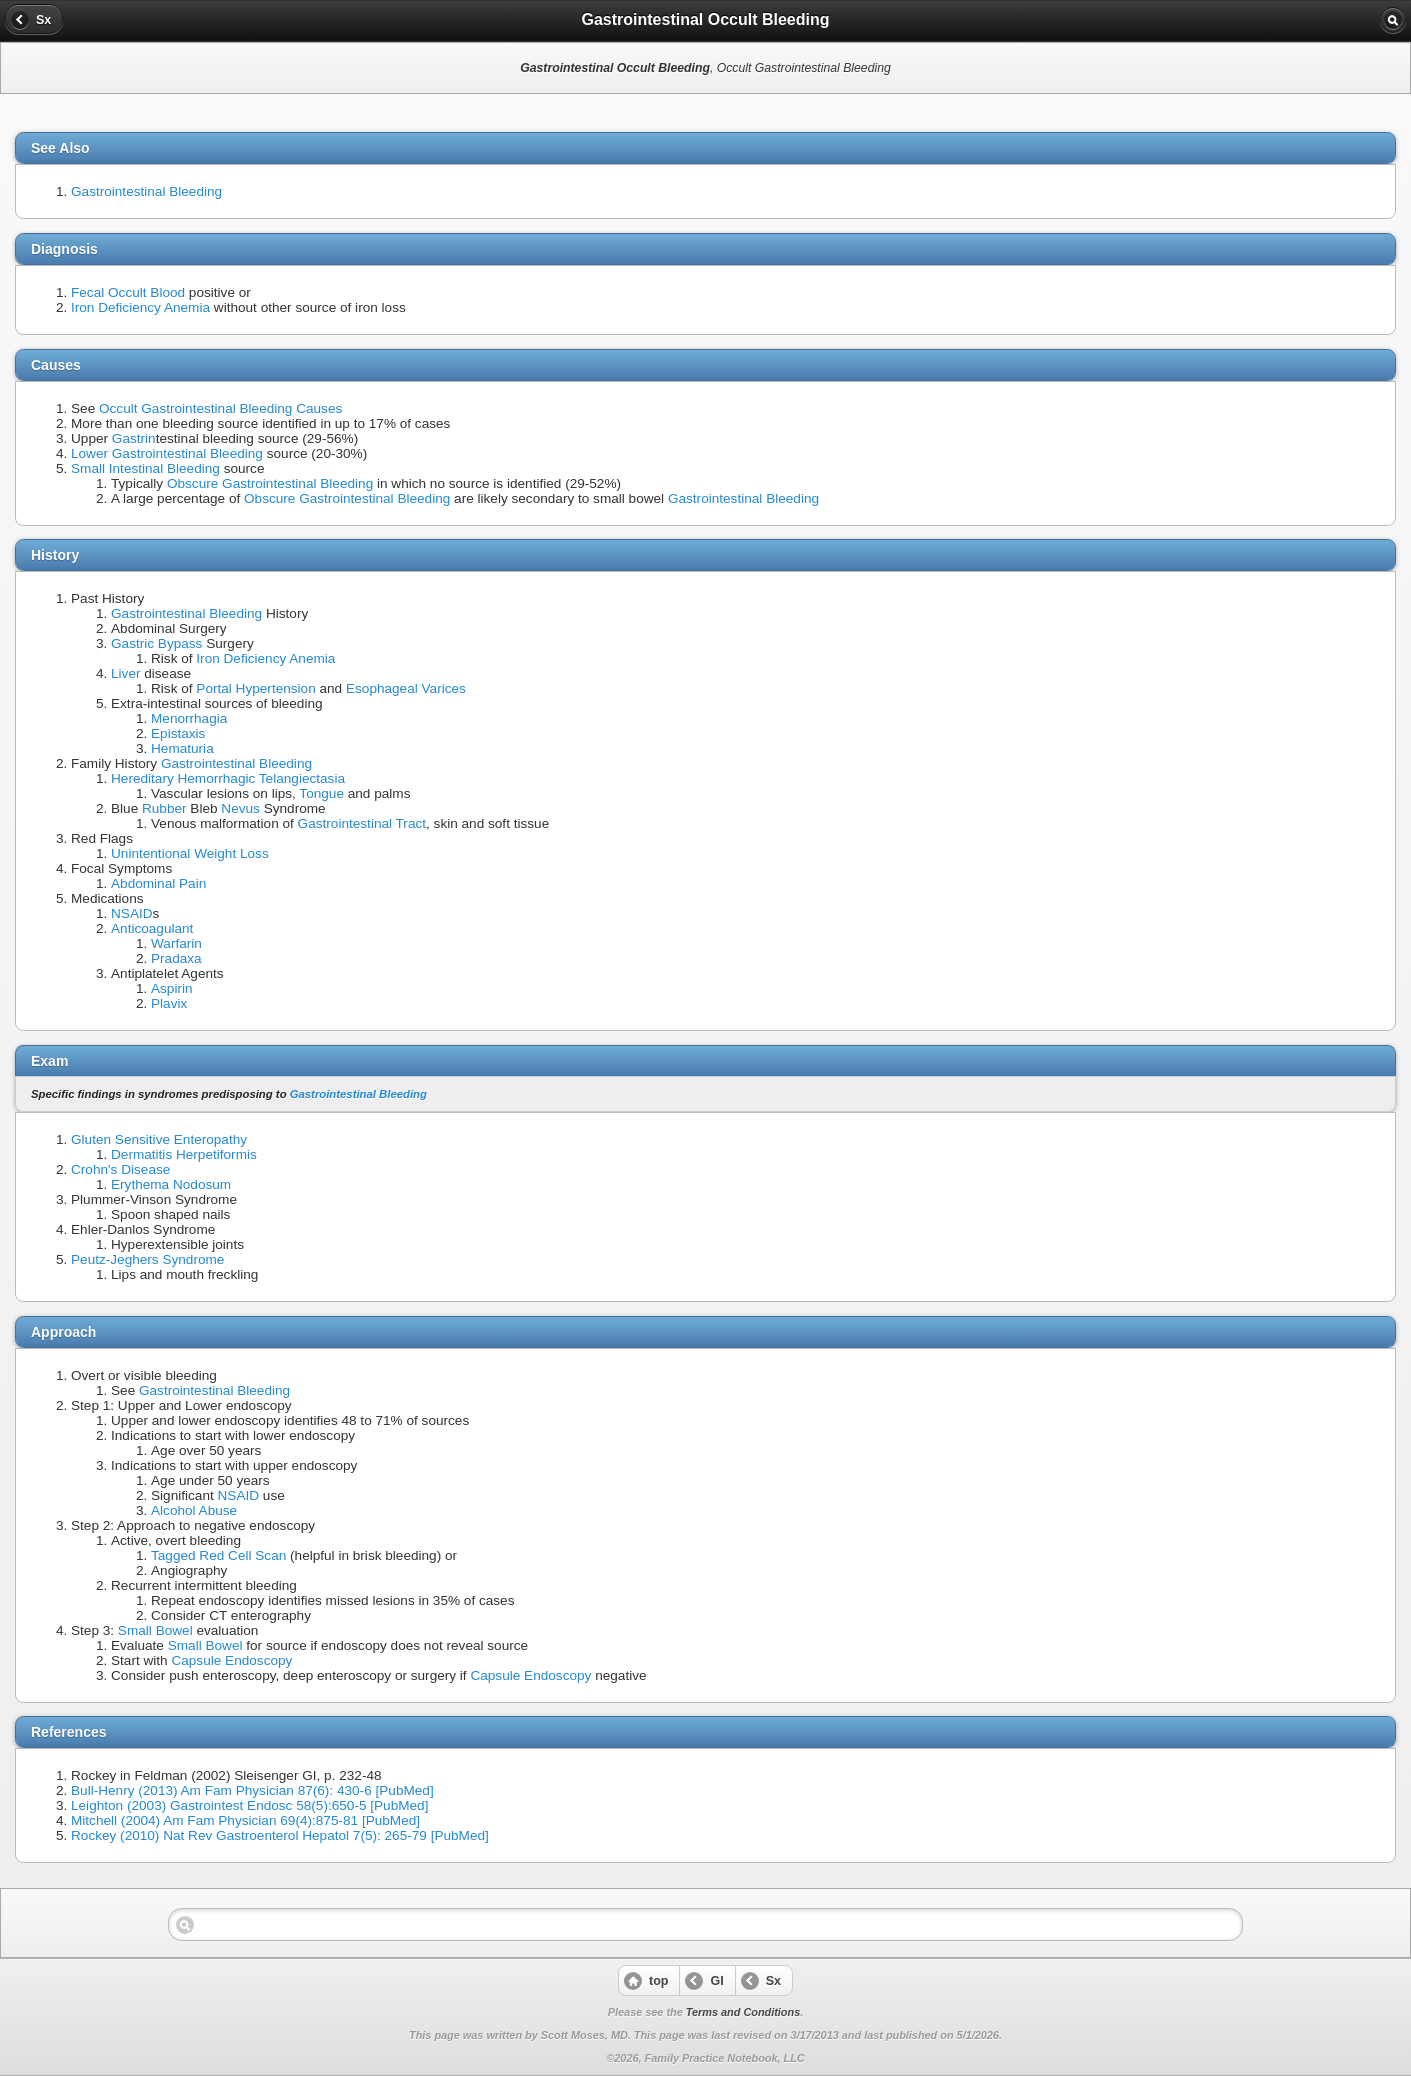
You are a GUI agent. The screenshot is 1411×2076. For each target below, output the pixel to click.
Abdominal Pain (158, 883)
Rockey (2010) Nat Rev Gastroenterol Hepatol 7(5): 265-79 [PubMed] (280, 1835)
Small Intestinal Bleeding (145, 468)
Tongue (321, 793)
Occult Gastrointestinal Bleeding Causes (220, 408)
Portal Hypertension (255, 688)
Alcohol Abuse (194, 1510)
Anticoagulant (152, 928)
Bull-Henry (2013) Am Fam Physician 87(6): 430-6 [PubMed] (252, 1790)
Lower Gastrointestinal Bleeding (167, 453)
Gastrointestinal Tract (362, 823)
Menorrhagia (189, 718)
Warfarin (176, 943)
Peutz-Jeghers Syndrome (147, 1259)
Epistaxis (178, 733)
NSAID (132, 913)
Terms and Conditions (743, 2012)
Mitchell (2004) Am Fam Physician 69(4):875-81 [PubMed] (245, 1820)
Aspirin (172, 988)
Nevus (240, 808)
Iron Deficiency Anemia (140, 307)
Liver (125, 673)
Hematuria (182, 748)
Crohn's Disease (120, 1169)
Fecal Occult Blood (128, 292)
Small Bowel (155, 1630)
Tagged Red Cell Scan (218, 1555)
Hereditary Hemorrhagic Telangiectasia (228, 778)
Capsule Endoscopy (231, 1660)
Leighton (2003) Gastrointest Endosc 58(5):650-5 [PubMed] (249, 1805)
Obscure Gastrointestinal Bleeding (270, 483)
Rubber (164, 808)
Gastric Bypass (156, 643)
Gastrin (134, 438)
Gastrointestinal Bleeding (146, 191)
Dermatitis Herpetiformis (184, 1154)
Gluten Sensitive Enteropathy (159, 1139)
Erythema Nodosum (171, 1184)
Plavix (169, 1003)
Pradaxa (176, 958)
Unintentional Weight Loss (190, 853)
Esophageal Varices (406, 688)
